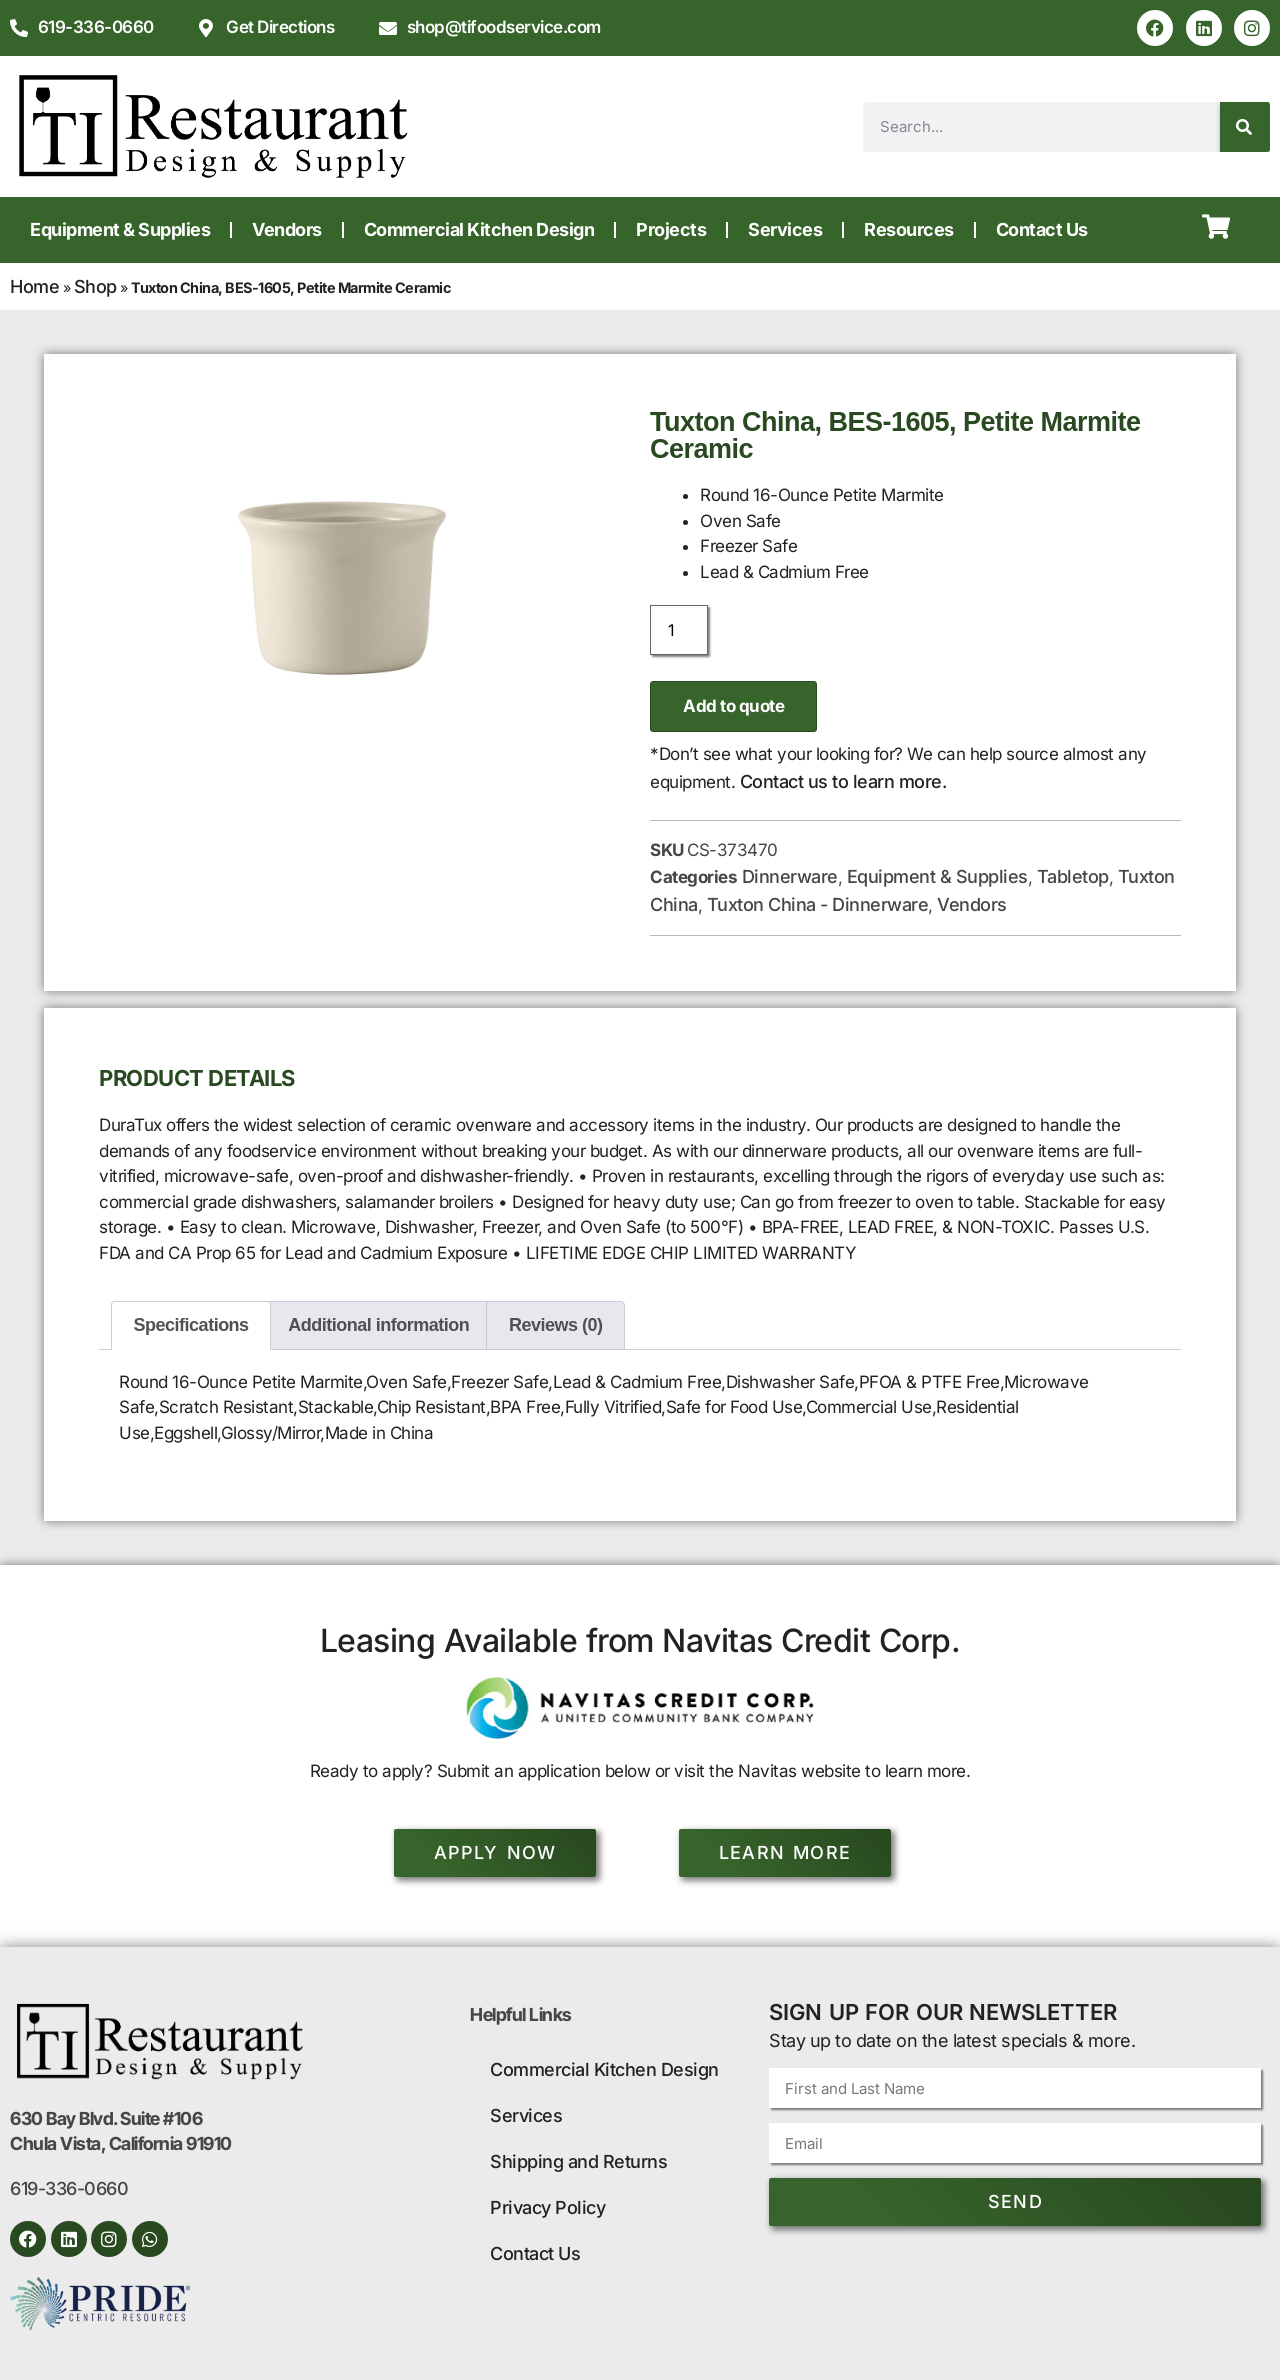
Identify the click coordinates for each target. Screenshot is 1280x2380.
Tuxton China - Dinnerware (818, 904)
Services (785, 229)
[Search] (1245, 127)
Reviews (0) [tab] (556, 1325)
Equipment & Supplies (120, 229)
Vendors (287, 229)
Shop (95, 286)
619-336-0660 (69, 2188)
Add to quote (733, 706)
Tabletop (1073, 876)
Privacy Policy (547, 2207)
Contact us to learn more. (843, 781)
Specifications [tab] (191, 1325)
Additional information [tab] (378, 1325)
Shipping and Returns (578, 2161)
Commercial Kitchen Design (479, 229)
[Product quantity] (679, 630)
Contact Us (1042, 229)
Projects (671, 229)
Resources (909, 229)
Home (34, 286)
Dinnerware (790, 876)
